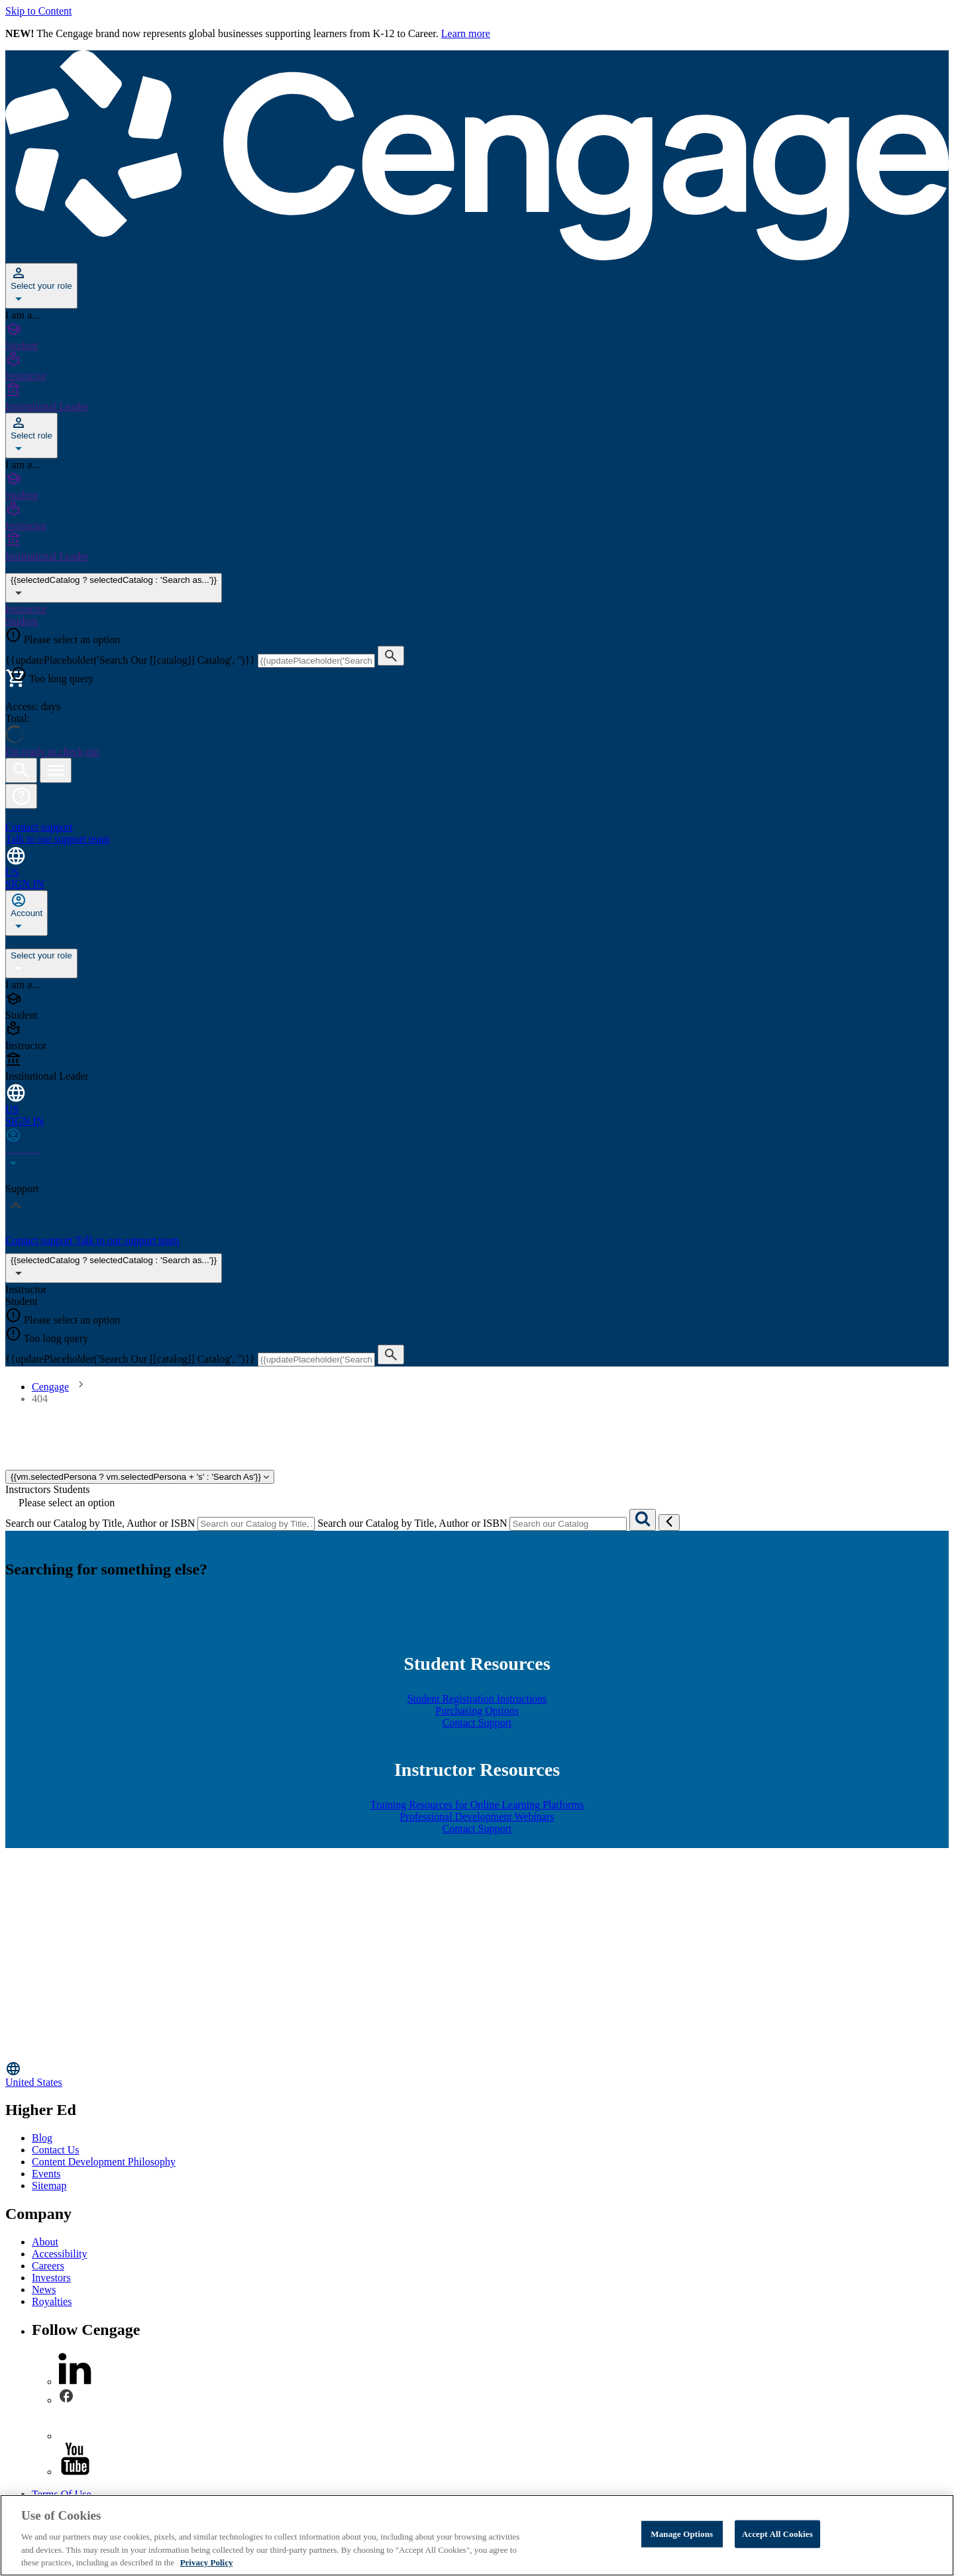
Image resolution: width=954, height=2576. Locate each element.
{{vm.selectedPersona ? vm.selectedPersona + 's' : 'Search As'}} (140, 1477)
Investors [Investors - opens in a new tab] (51, 2277)
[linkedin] (74, 2381)
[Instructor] (477, 367)
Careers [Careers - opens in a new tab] (48, 2265)
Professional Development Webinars (476, 1816)
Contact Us (56, 2149)
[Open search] (21, 770)
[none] (26, 913)
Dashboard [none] (29, 942)
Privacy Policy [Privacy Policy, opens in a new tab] (206, 2562)
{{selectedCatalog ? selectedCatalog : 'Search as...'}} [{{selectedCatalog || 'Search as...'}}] (114, 588)
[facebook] (66, 2400)
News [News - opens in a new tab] (44, 2289)
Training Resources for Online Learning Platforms (477, 1804)
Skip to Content (38, 11)
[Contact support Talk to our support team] (477, 827)
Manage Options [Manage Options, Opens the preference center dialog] (682, 2534)
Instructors (27, 1489)
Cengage (50, 1386)
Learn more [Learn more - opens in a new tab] (465, 33)
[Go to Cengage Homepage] (477, 256)
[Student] (477, 336)
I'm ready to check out (52, 751)
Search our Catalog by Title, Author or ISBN (100, 1523)
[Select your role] (41, 286)
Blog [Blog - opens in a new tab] (42, 2137)
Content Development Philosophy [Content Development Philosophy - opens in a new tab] (104, 2161)
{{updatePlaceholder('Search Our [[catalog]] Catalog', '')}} (131, 660)
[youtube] (74, 2471)
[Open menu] (56, 770)
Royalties (52, 2301)
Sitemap (49, 2185)
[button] (21, 796)
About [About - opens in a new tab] (45, 2241)
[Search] (642, 1520)
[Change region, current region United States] (477, 2074)
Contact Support (477, 1722)
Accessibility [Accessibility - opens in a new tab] (59, 2253)
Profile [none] (69, 942)
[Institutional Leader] (477, 397)
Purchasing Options (477, 1710)
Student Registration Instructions (477, 1698)
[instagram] (74, 2436)
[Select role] (31, 435)
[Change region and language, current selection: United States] (477, 861)
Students (71, 1489)
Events (46, 2173)
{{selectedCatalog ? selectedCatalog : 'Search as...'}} (114, 1268)
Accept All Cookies (777, 2534)
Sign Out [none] (104, 942)
